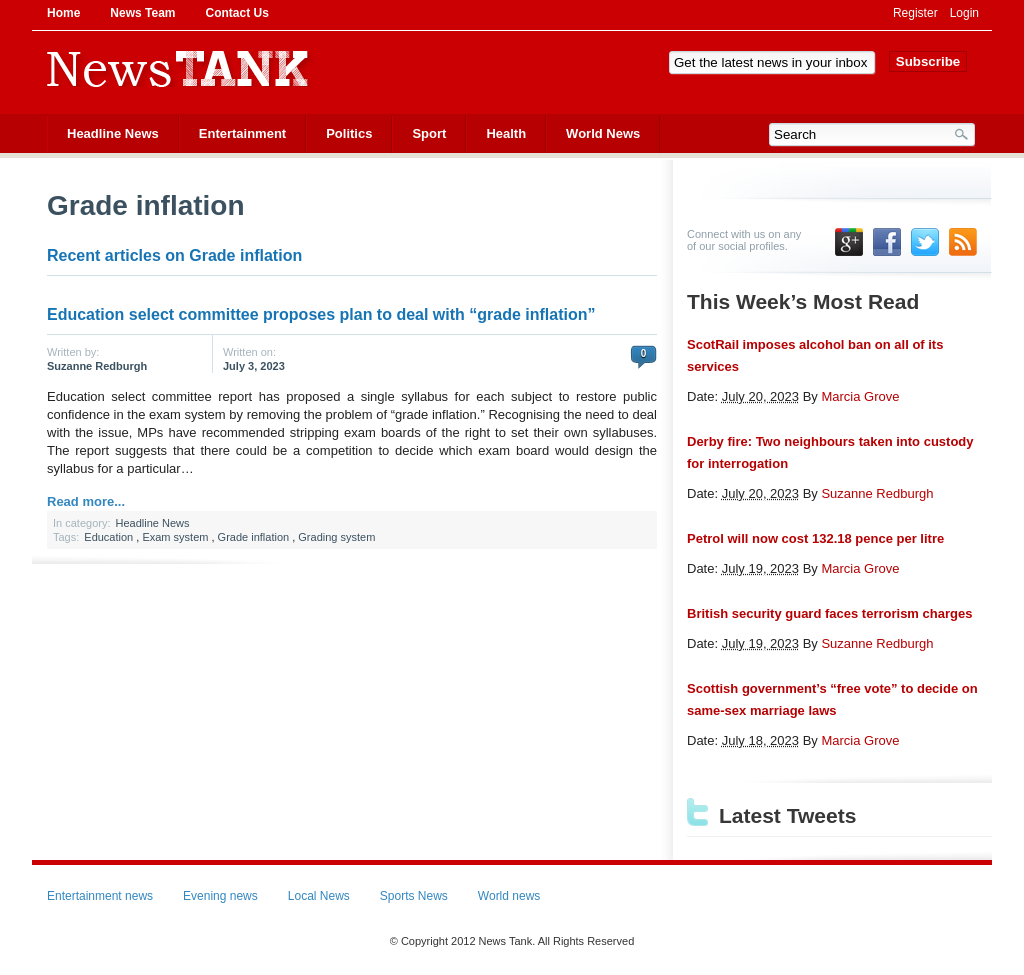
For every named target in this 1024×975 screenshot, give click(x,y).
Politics (349, 133)
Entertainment (242, 133)
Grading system (336, 537)
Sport (429, 133)
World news (509, 896)
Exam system (175, 537)
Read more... (86, 501)
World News (603, 133)
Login (964, 13)
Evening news (220, 896)
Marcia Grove (860, 396)
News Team (142, 13)
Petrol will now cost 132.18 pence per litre (815, 538)
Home (63, 13)
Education (108, 537)
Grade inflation (254, 537)
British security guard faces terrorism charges (829, 613)
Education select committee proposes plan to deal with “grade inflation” (321, 314)
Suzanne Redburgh (97, 366)
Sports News (414, 896)
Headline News (113, 133)
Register (915, 13)
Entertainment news (100, 896)
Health (506, 133)
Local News (319, 896)
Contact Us (236, 13)
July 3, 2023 (254, 366)
